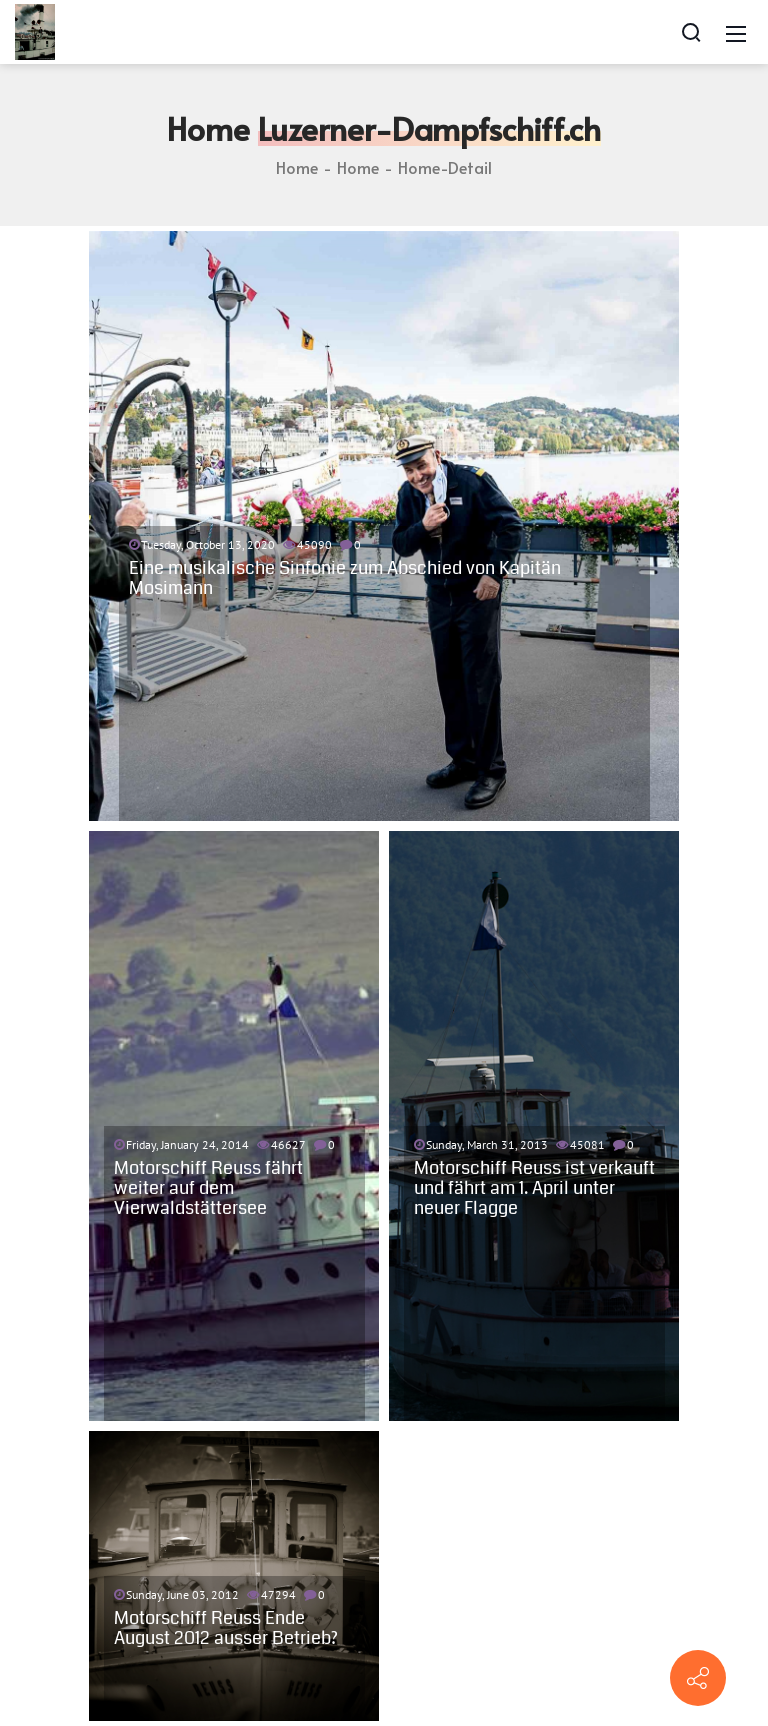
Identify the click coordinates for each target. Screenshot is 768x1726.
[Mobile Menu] (736, 32)
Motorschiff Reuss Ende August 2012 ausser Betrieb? (226, 1628)
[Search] (691, 32)
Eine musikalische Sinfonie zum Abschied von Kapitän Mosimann (345, 578)
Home (297, 167)
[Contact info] (698, 1678)
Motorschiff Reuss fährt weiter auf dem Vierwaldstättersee (208, 1188)
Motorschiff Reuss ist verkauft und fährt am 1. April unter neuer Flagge (534, 1188)
